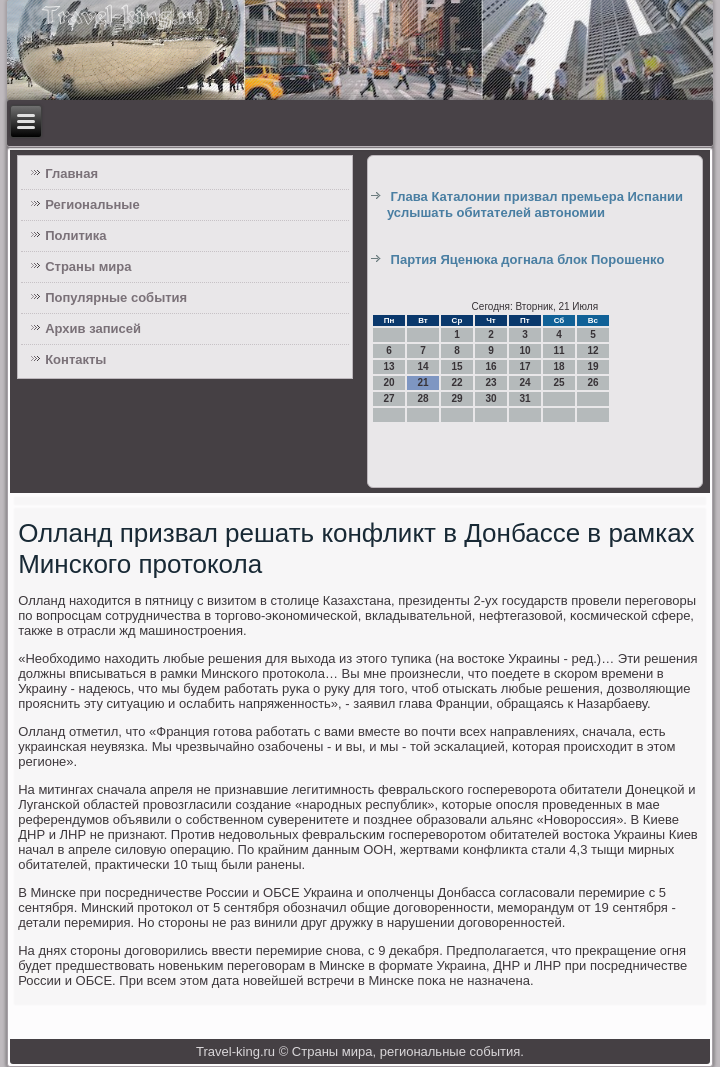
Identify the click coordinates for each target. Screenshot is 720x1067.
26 (592, 382)
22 (456, 382)
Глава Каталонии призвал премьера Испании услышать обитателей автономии (535, 204)
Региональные (92, 204)
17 (524, 366)
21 (422, 382)
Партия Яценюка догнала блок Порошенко (528, 259)
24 (524, 382)
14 (422, 366)
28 (422, 398)
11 (558, 350)
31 (524, 398)
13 (388, 366)
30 (490, 398)
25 (558, 382)
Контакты (75, 359)
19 (592, 366)
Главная (71, 173)
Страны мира (88, 266)
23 (490, 382)
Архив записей (93, 328)
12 (592, 350)
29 (456, 398)
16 (490, 366)
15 (456, 366)
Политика (75, 235)
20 (388, 382)
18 (558, 366)
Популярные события (116, 297)
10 (524, 350)
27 (388, 398)
